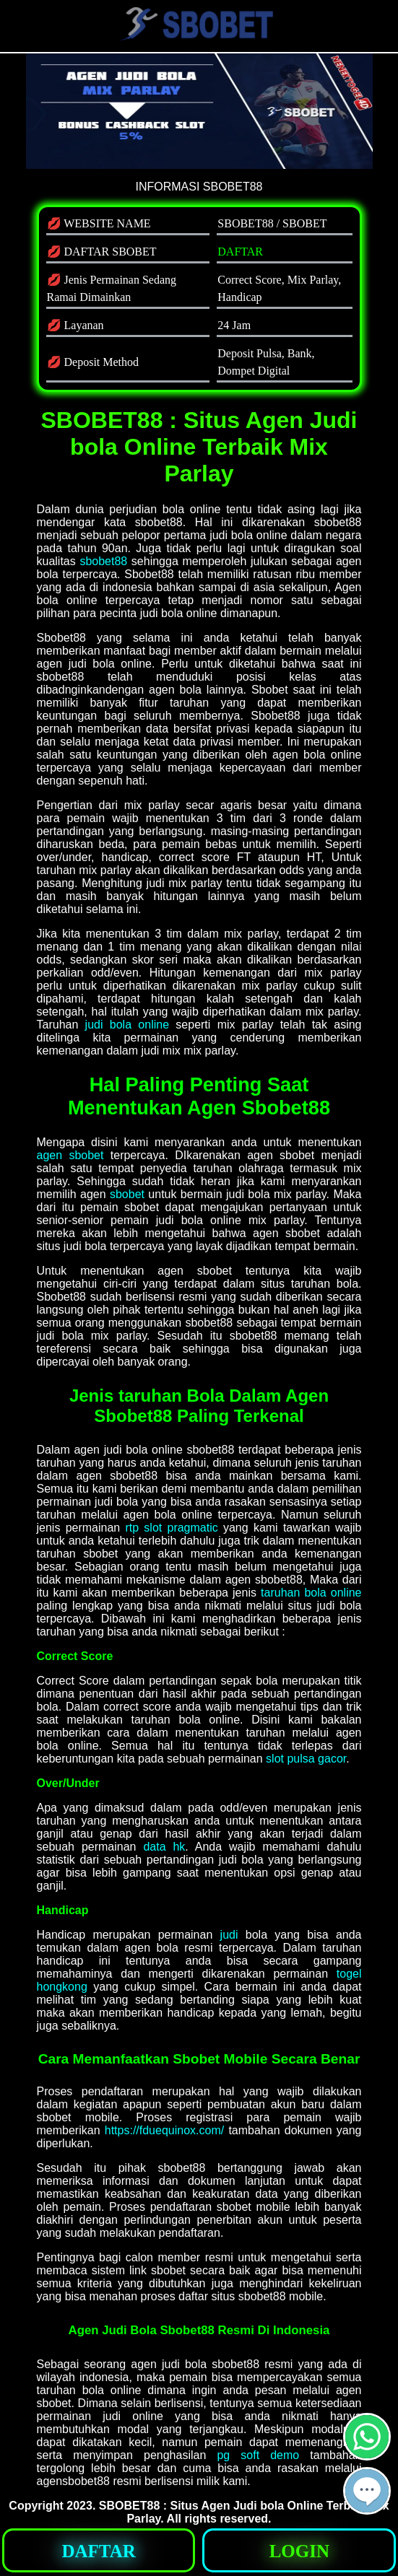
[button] (367, 2490)
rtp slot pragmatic (171, 1527)
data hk (164, 1847)
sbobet (127, 1194)
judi (229, 1935)
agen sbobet (70, 1155)
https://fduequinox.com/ (164, 2130)
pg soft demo (258, 2455)
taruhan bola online (311, 1592)
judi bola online (127, 1024)
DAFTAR (240, 251)
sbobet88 (103, 561)
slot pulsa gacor (306, 1758)
